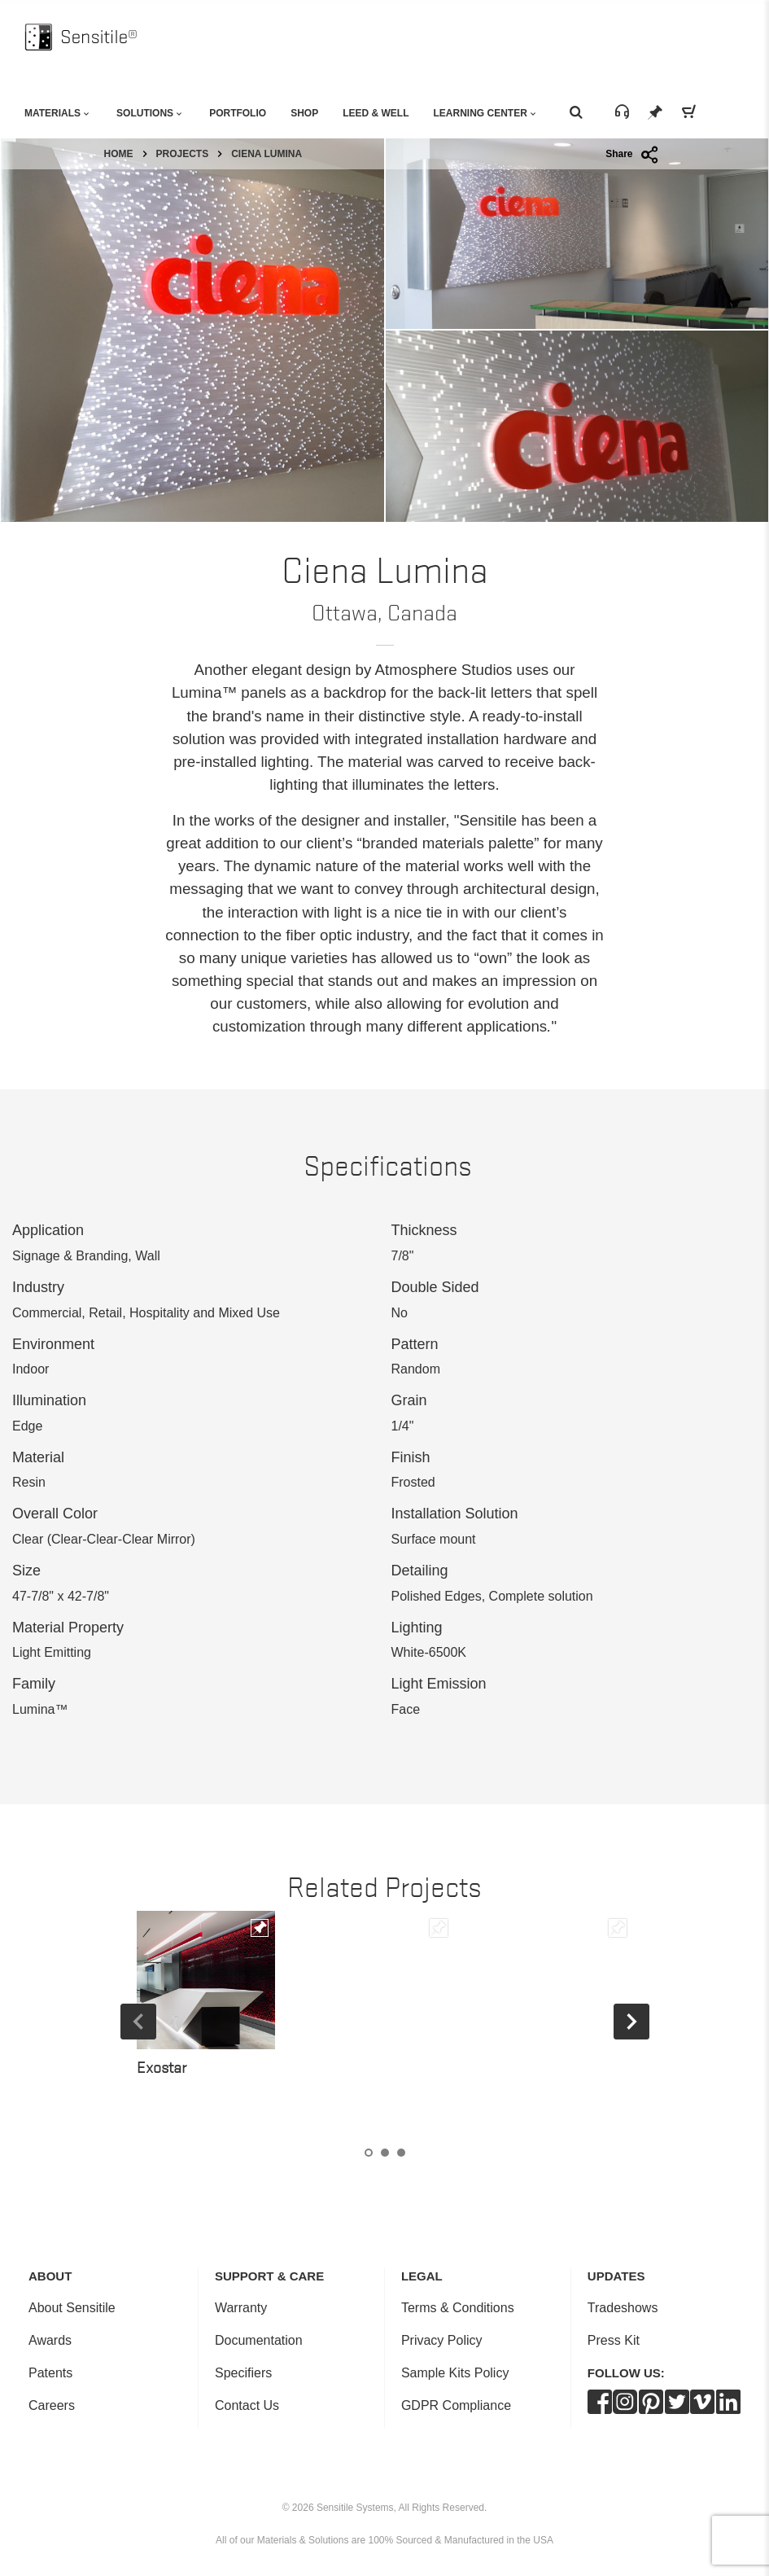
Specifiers (243, 2373)
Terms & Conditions (457, 2308)
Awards (50, 2340)
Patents (50, 2373)
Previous (138, 2021)
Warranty (241, 2308)
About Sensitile (72, 2308)
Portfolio (237, 113)
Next (631, 2021)
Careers (51, 2405)
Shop (304, 113)
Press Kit (614, 2340)
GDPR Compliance (456, 2405)
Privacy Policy (442, 2340)
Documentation (259, 2340)
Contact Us (247, 2405)
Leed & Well (376, 113)
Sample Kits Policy (455, 2373)
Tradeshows (623, 2308)
